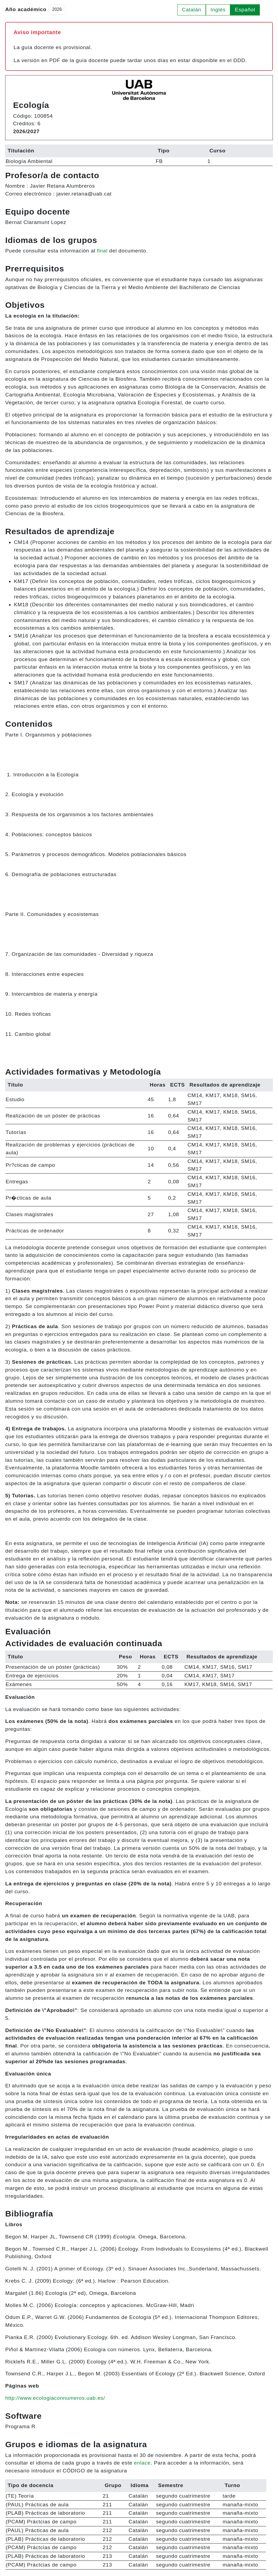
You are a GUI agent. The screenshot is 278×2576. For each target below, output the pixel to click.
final (102, 251)
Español (245, 9)
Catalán (191, 9)
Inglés (218, 9)
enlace (142, 2463)
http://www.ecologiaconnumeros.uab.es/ (55, 2398)
